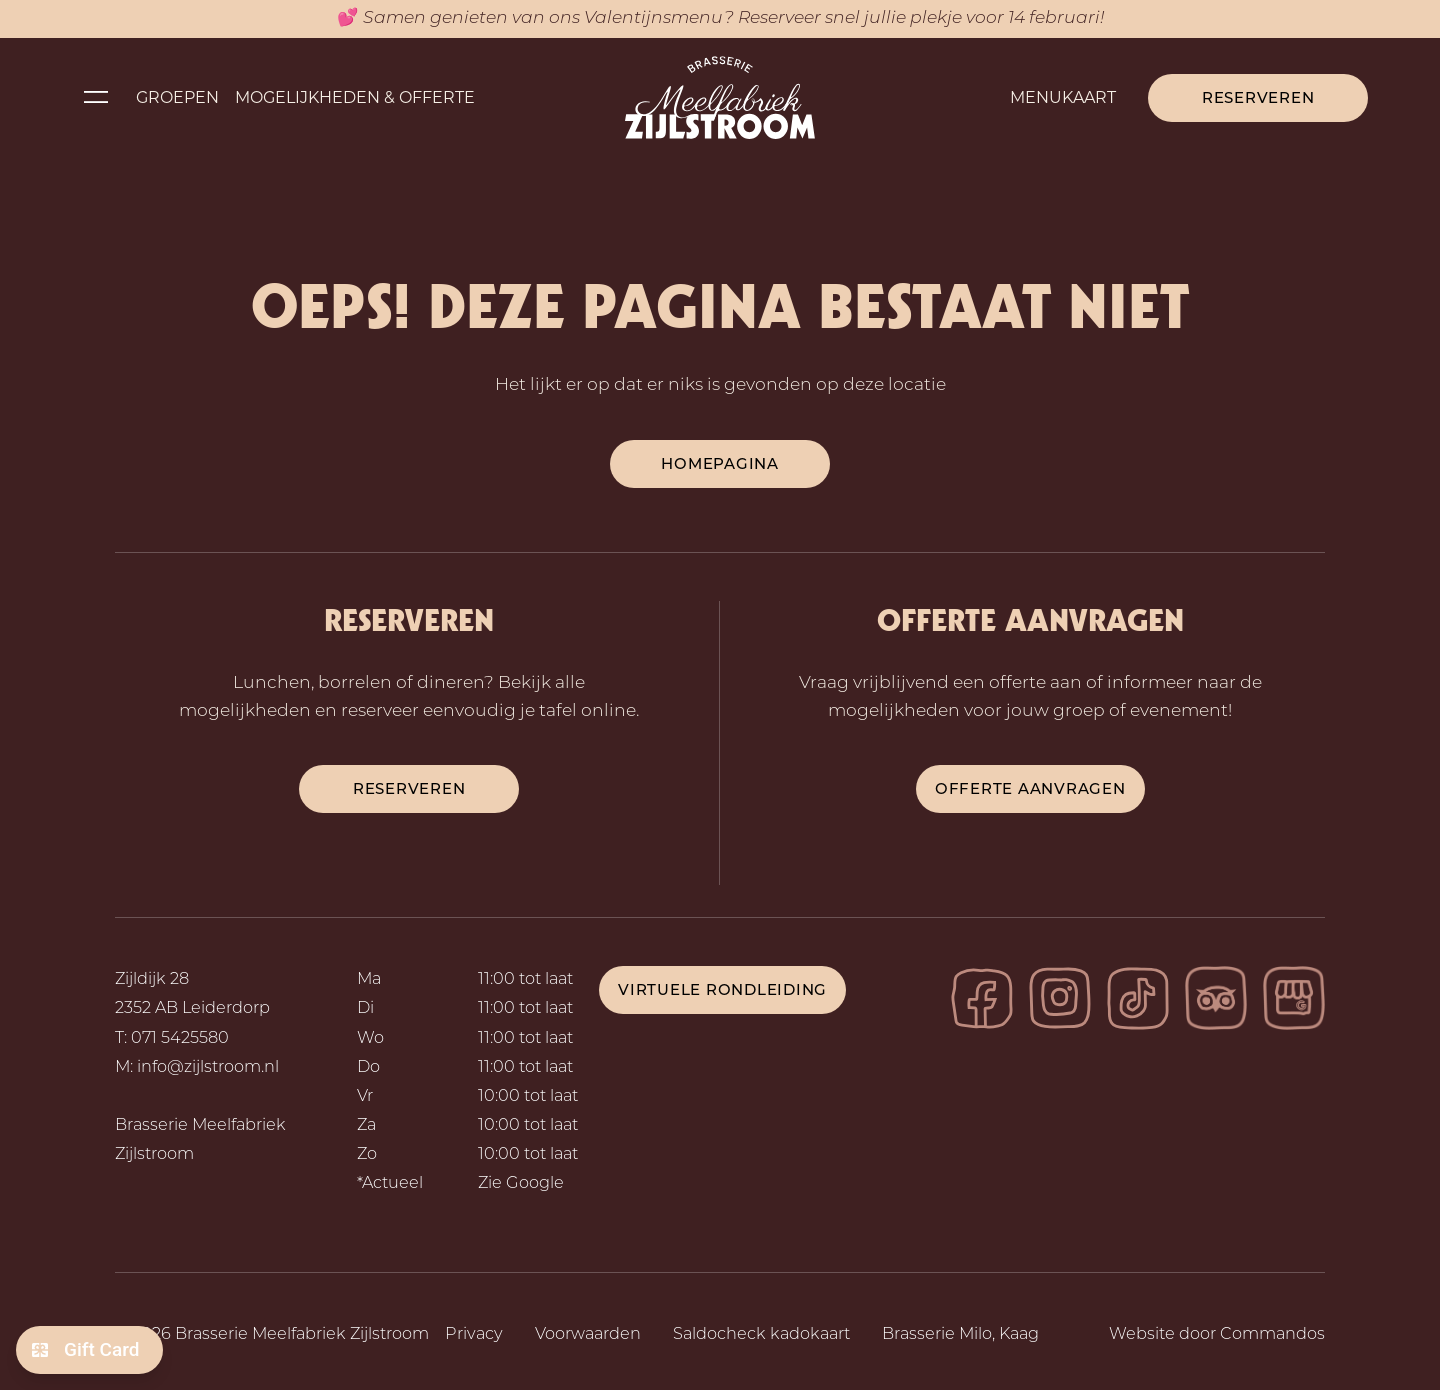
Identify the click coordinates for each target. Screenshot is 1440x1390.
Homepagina (720, 463)
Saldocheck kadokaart (761, 1335)
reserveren (409, 788)
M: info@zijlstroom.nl (197, 1068)
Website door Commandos (1217, 1335)
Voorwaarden (588, 1335)
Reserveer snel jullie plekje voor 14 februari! (921, 18)
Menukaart (1063, 97)
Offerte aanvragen (1030, 788)
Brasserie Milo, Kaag (960, 1335)
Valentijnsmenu (654, 18)
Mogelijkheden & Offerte (355, 97)
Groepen (177, 97)
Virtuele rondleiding (722, 989)
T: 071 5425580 (172, 1039)
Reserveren (1258, 97)
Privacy (474, 1335)
